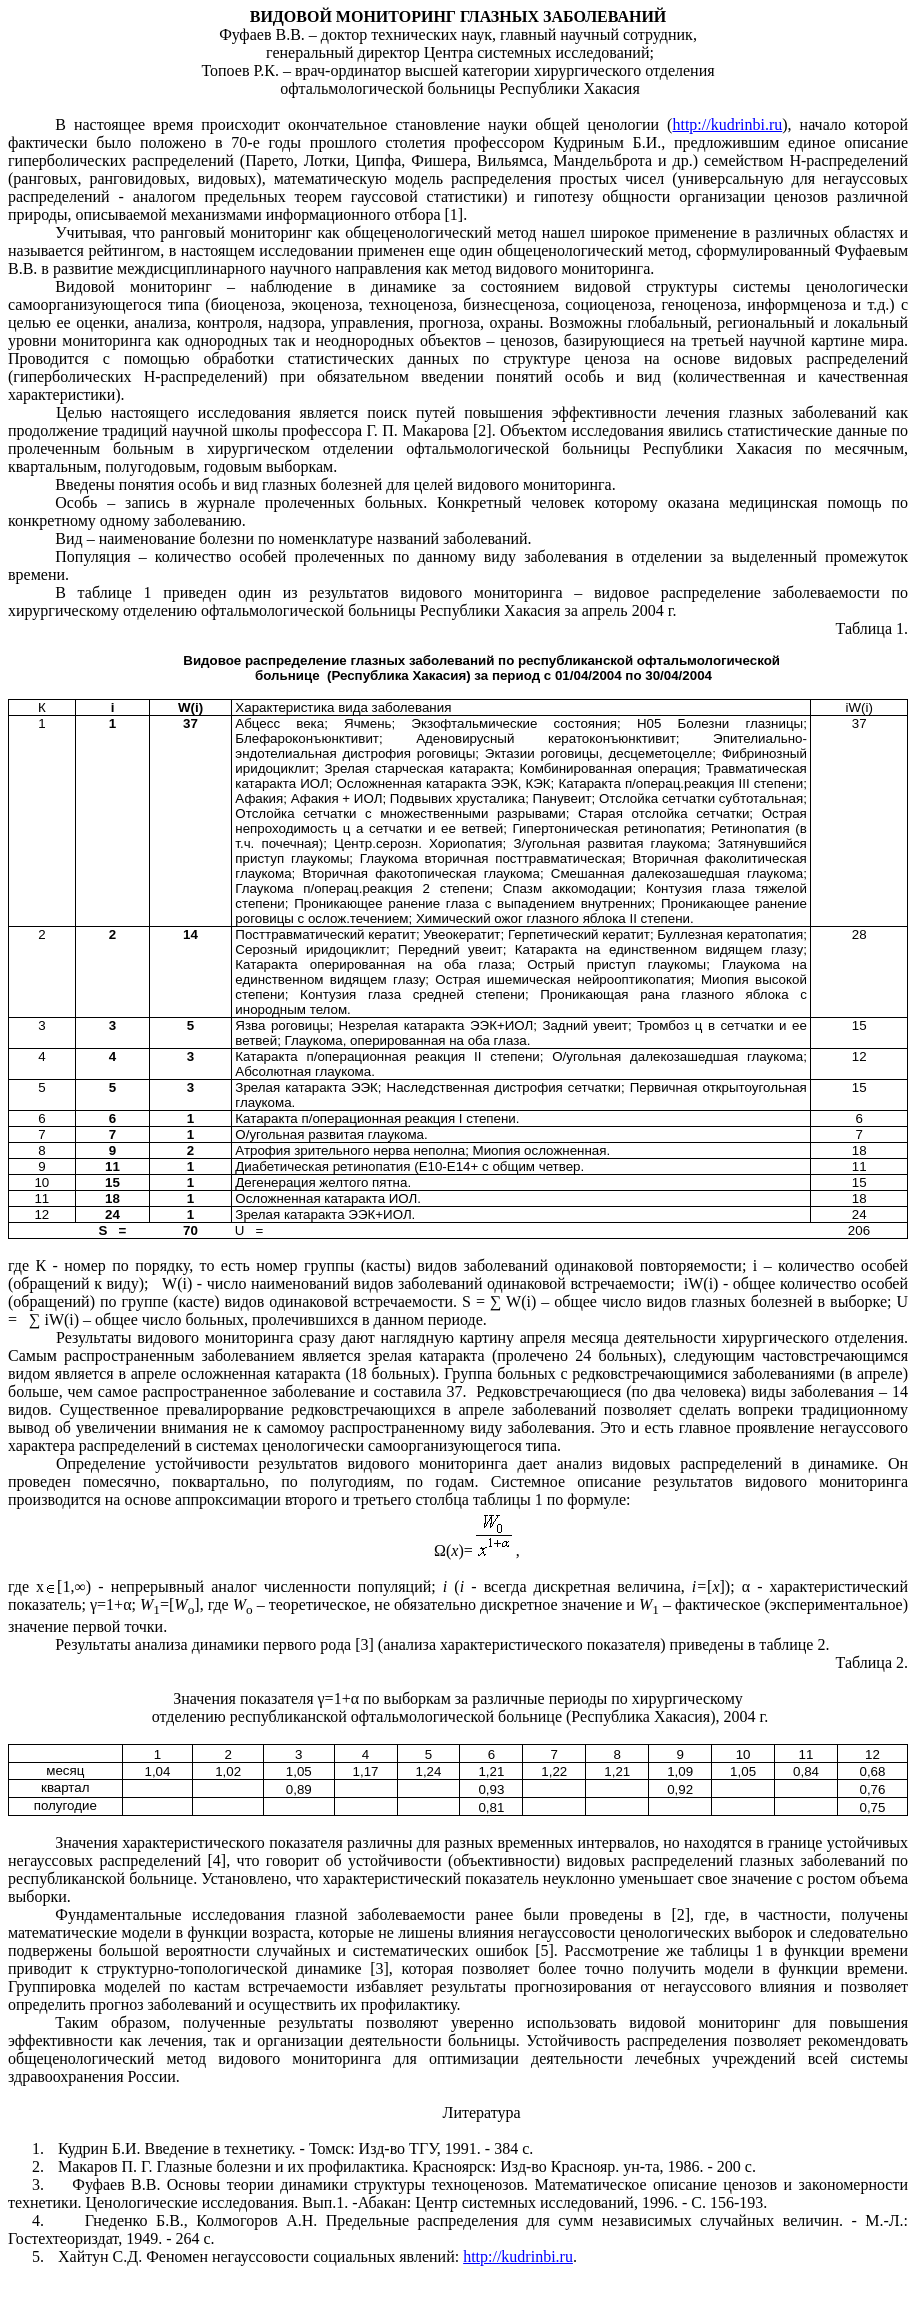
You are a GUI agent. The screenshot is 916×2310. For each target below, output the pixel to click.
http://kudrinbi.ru (727, 124)
